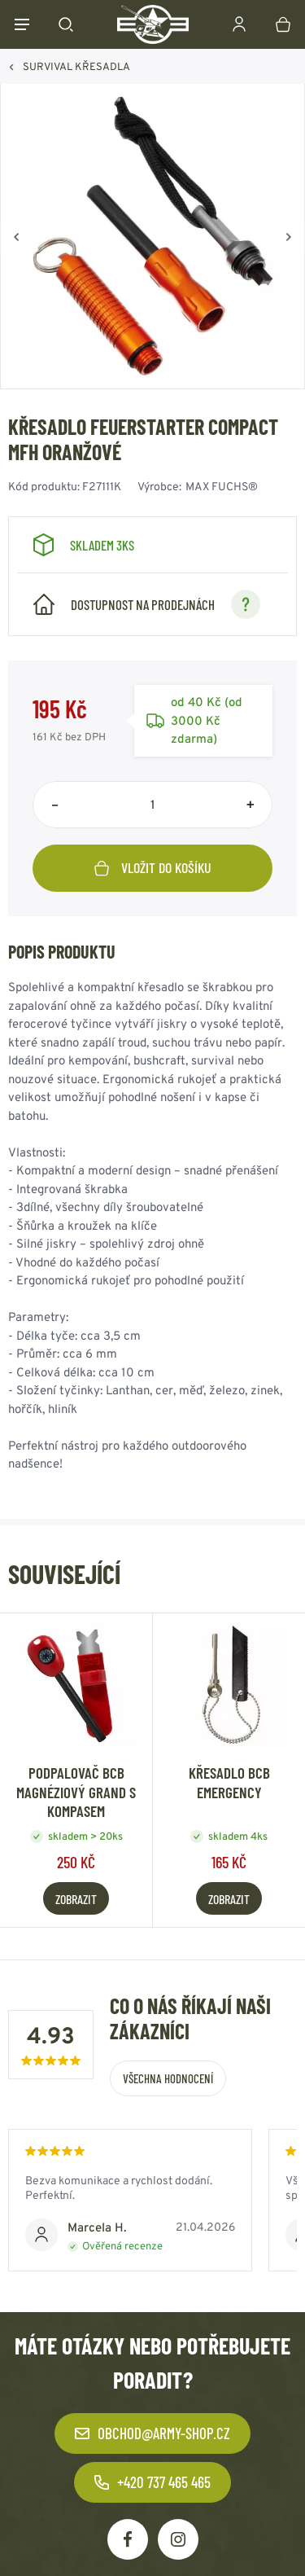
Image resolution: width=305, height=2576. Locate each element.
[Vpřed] (288, 237)
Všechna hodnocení (168, 2078)
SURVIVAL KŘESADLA (76, 66)
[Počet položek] (152, 804)
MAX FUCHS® (221, 486)
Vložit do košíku (152, 867)
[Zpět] (16, 237)
